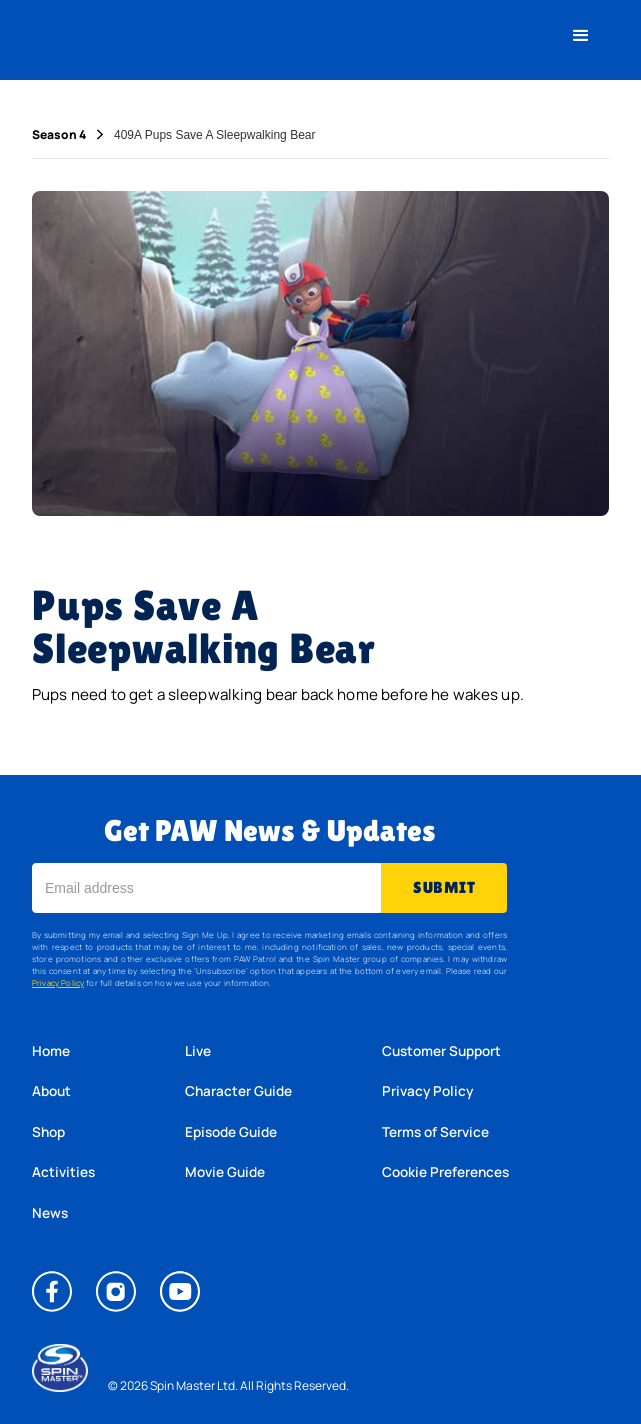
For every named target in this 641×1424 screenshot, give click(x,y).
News (50, 1213)
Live (198, 1051)
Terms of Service (435, 1132)
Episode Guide (231, 1132)
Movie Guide (225, 1172)
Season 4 (59, 135)
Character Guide (238, 1091)
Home (51, 1051)
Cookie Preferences (445, 1172)
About (51, 1091)
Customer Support (441, 1051)
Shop (48, 1132)
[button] (581, 36)
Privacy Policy (58, 982)
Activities (63, 1172)
